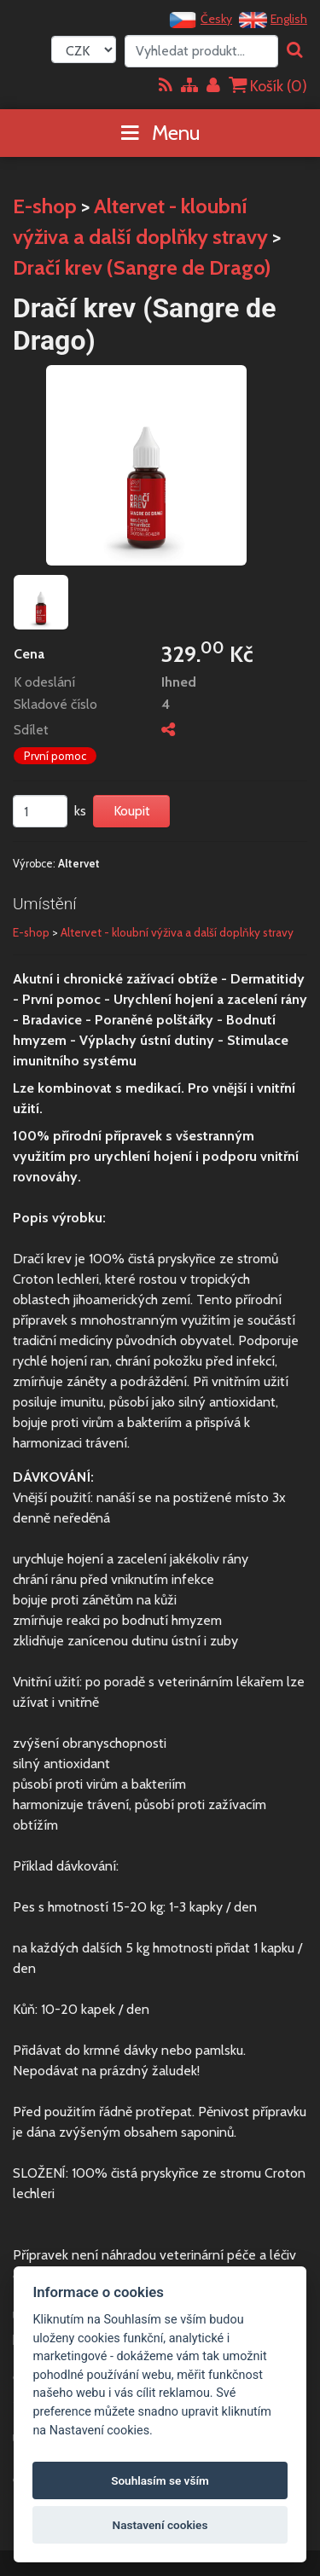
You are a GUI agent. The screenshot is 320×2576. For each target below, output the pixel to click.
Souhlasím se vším (160, 2480)
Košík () (268, 86)
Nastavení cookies (160, 2525)
